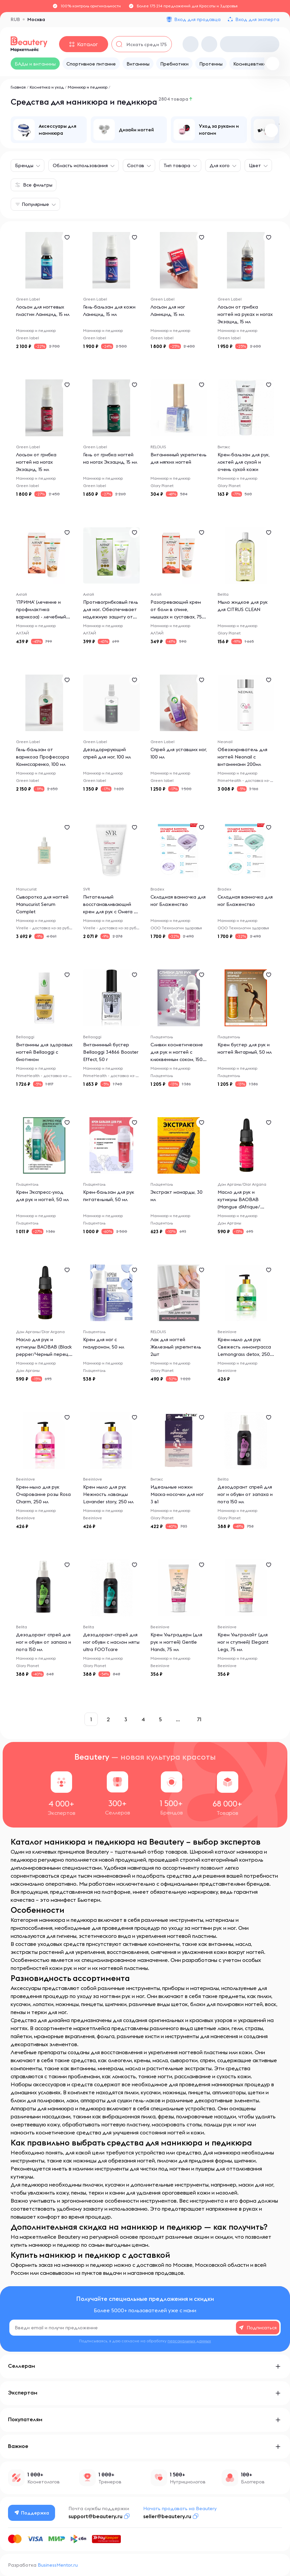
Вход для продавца (197, 19)
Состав (135, 165)
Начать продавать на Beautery (180, 2508)
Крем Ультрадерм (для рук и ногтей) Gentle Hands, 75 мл (176, 1642)
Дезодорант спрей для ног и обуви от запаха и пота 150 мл (245, 1494)
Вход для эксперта (257, 19)
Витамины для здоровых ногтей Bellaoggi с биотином (44, 1052)
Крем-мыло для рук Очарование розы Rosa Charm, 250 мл (43, 1494)
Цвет (255, 165)
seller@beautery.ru (167, 2516)
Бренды (24, 165)
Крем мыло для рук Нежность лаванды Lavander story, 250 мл (108, 1494)
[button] (271, 130)
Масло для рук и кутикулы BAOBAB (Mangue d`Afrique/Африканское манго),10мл (239, 1206)
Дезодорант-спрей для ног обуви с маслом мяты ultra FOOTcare (111, 1642)
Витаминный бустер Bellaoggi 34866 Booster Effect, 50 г (110, 1052)
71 (199, 1719)
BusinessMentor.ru (58, 2565)
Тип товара (177, 165)
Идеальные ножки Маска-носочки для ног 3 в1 (177, 1494)
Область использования (80, 165)
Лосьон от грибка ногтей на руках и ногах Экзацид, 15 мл (245, 314)
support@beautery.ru (95, 2516)
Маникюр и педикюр (87, 87)
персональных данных (189, 2340)
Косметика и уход (47, 87)
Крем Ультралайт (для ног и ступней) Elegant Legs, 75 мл (243, 1642)
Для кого (220, 165)
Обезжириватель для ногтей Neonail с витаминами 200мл (242, 756)
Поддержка (31, 2513)
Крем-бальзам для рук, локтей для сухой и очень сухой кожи (244, 462)
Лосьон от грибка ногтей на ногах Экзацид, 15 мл (36, 462)
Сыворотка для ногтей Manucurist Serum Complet (42, 904)
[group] (49, 129)
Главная (18, 87)
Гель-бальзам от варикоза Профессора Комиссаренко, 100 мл (42, 756)
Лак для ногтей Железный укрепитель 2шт (176, 1346)
